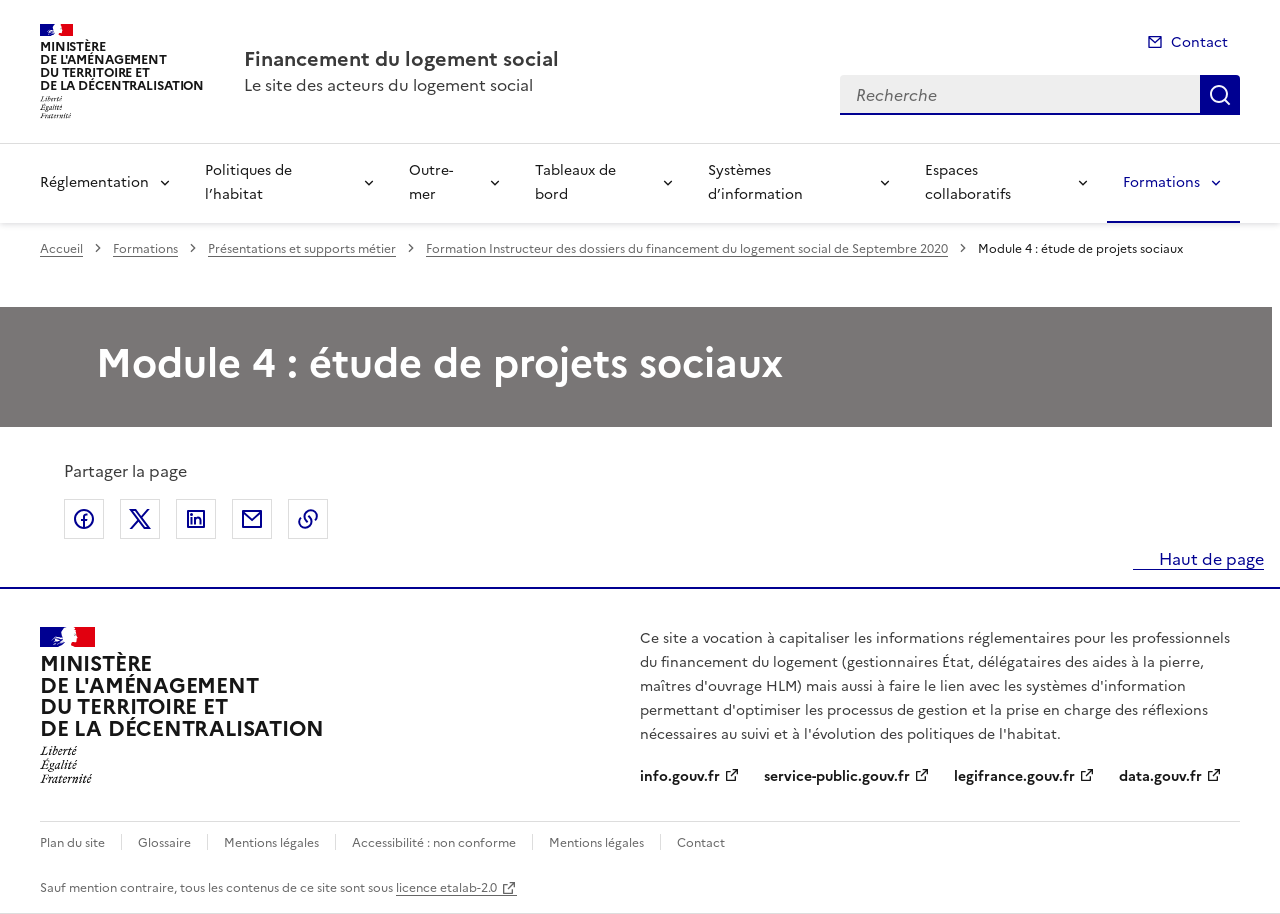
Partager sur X (140, 519)
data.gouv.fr (1160, 776)
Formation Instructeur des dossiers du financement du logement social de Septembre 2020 (687, 249)
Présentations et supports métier (302, 249)
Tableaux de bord (575, 182)
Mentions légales (271, 843)
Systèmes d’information (755, 182)
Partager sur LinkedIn (196, 519)
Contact (1199, 42)
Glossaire (164, 843)
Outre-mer (431, 182)
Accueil (61, 249)
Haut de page (1209, 559)
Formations (1161, 182)
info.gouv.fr (680, 776)
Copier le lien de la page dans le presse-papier (308, 519)
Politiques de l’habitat (248, 182)
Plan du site (72, 843)
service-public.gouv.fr (837, 776)
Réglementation (94, 182)
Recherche (1220, 95)
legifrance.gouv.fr (1014, 776)
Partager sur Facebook (84, 519)
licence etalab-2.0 (446, 888)
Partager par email (252, 519)
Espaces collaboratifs (968, 182)
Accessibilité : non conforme (434, 843)
